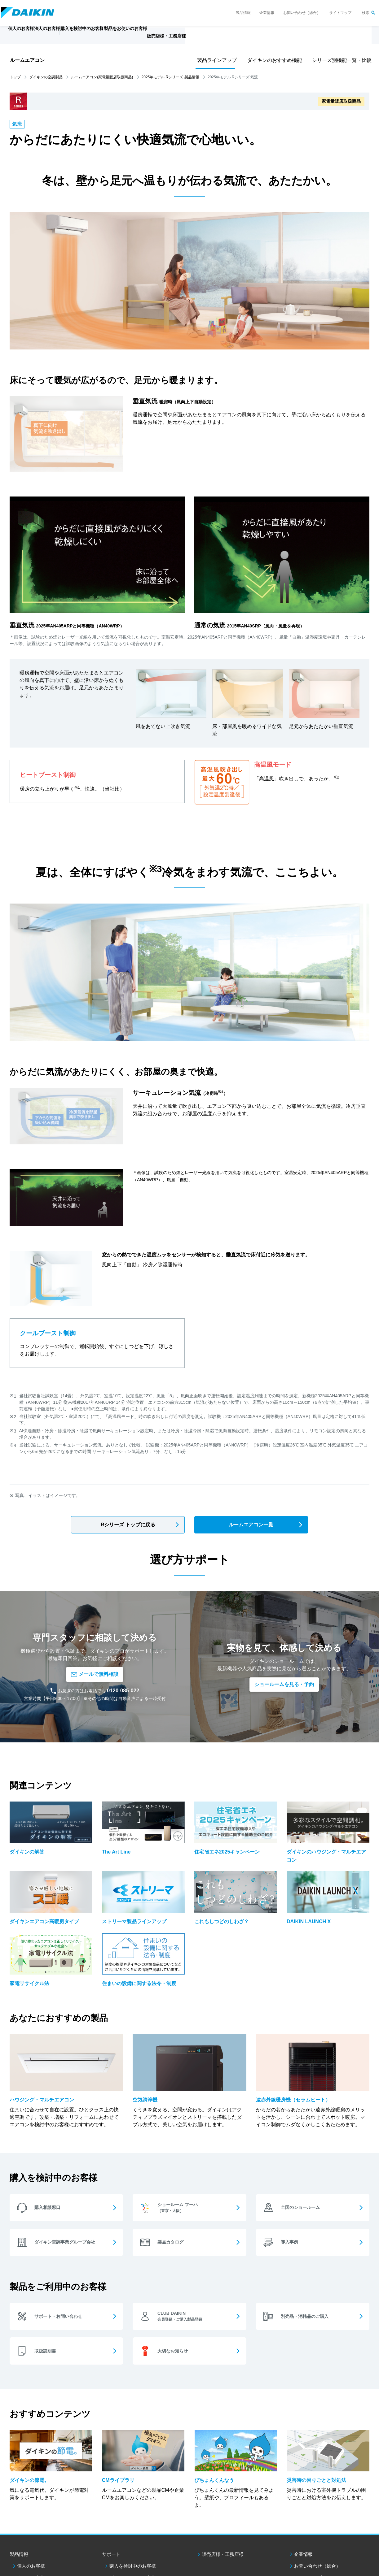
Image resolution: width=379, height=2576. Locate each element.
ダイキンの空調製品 (46, 77)
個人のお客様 (31, 2526)
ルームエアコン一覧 (251, 1524)
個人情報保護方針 (80, 2567)
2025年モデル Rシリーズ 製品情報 (170, 77)
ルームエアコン (27, 60)
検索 (365, 13)
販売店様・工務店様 (214, 39)
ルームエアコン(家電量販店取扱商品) (102, 77)
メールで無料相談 (94, 1646)
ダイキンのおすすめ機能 (272, 60)
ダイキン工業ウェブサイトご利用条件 (30, 2567)
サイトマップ (340, 13)
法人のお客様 (31, 2538)
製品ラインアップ (215, 60)
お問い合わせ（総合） (301, 13)
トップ (15, 77)
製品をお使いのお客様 (132, 2538)
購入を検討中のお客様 (132, 2526)
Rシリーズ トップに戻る (128, 1524)
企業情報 (266, 13)
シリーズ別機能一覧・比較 (339, 60)
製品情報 (243, 13)
